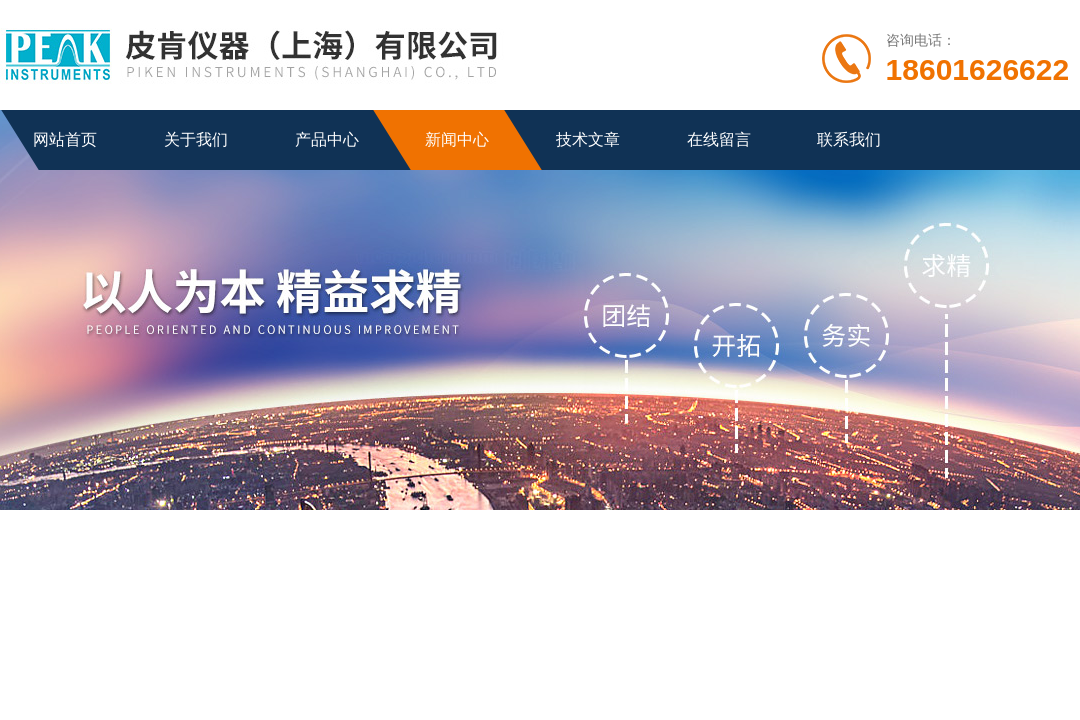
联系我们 (849, 139)
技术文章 (588, 139)
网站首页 (65, 139)
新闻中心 (457, 139)
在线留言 (719, 139)
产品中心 (327, 139)
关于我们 (196, 139)
